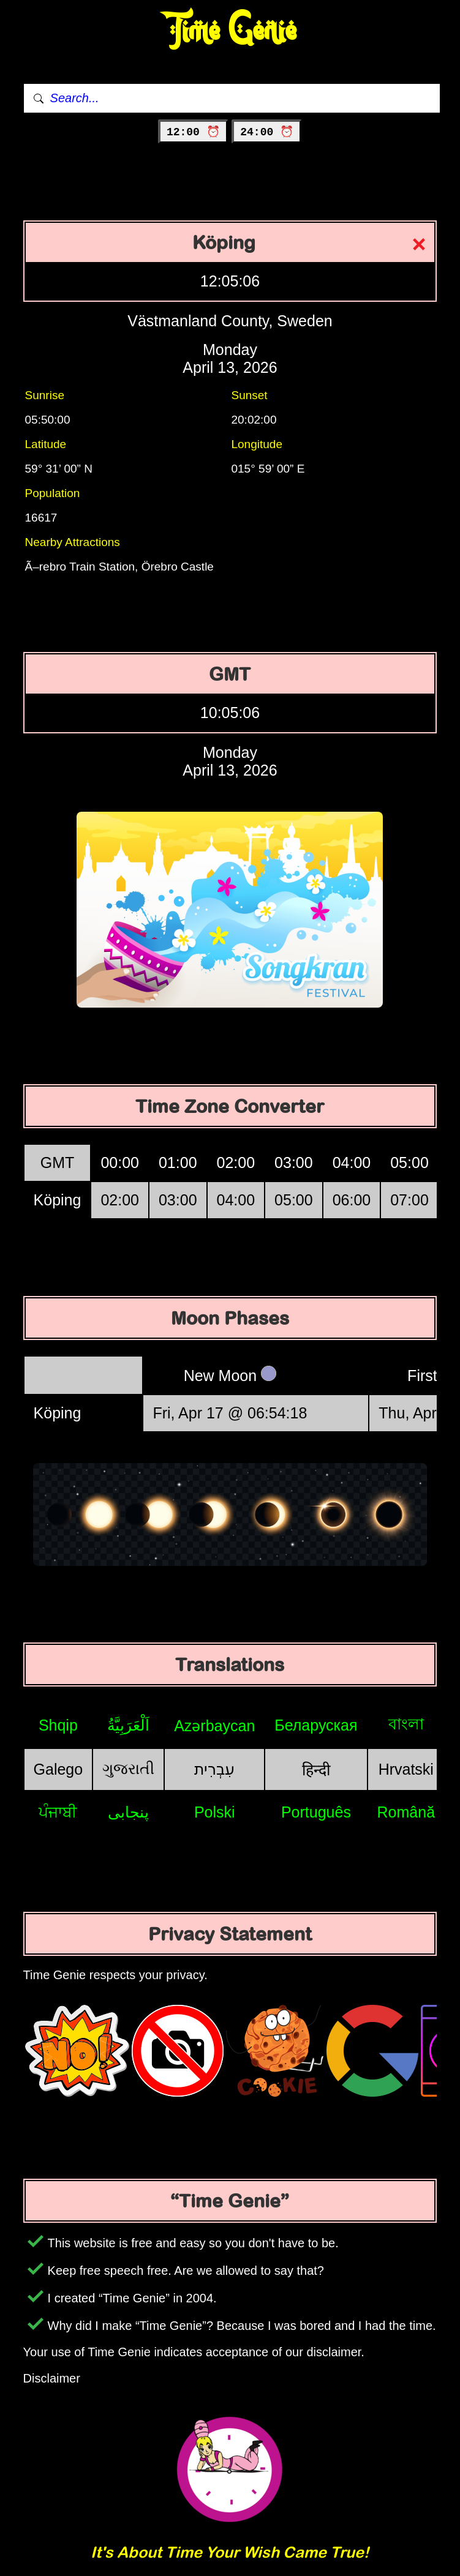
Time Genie (230, 31)
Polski (214, 1812)
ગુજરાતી (128, 1768)
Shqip (58, 1725)
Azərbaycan (214, 1725)
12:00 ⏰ (193, 132)
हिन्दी (316, 1769)
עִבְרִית (214, 1769)
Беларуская (315, 1725)
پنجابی (128, 1812)
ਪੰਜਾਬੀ (58, 1812)
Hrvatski (406, 1769)
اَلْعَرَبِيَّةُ (128, 1725)
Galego (58, 1769)
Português (316, 1812)
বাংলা (406, 1723)
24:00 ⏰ (266, 132)
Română (406, 1812)
